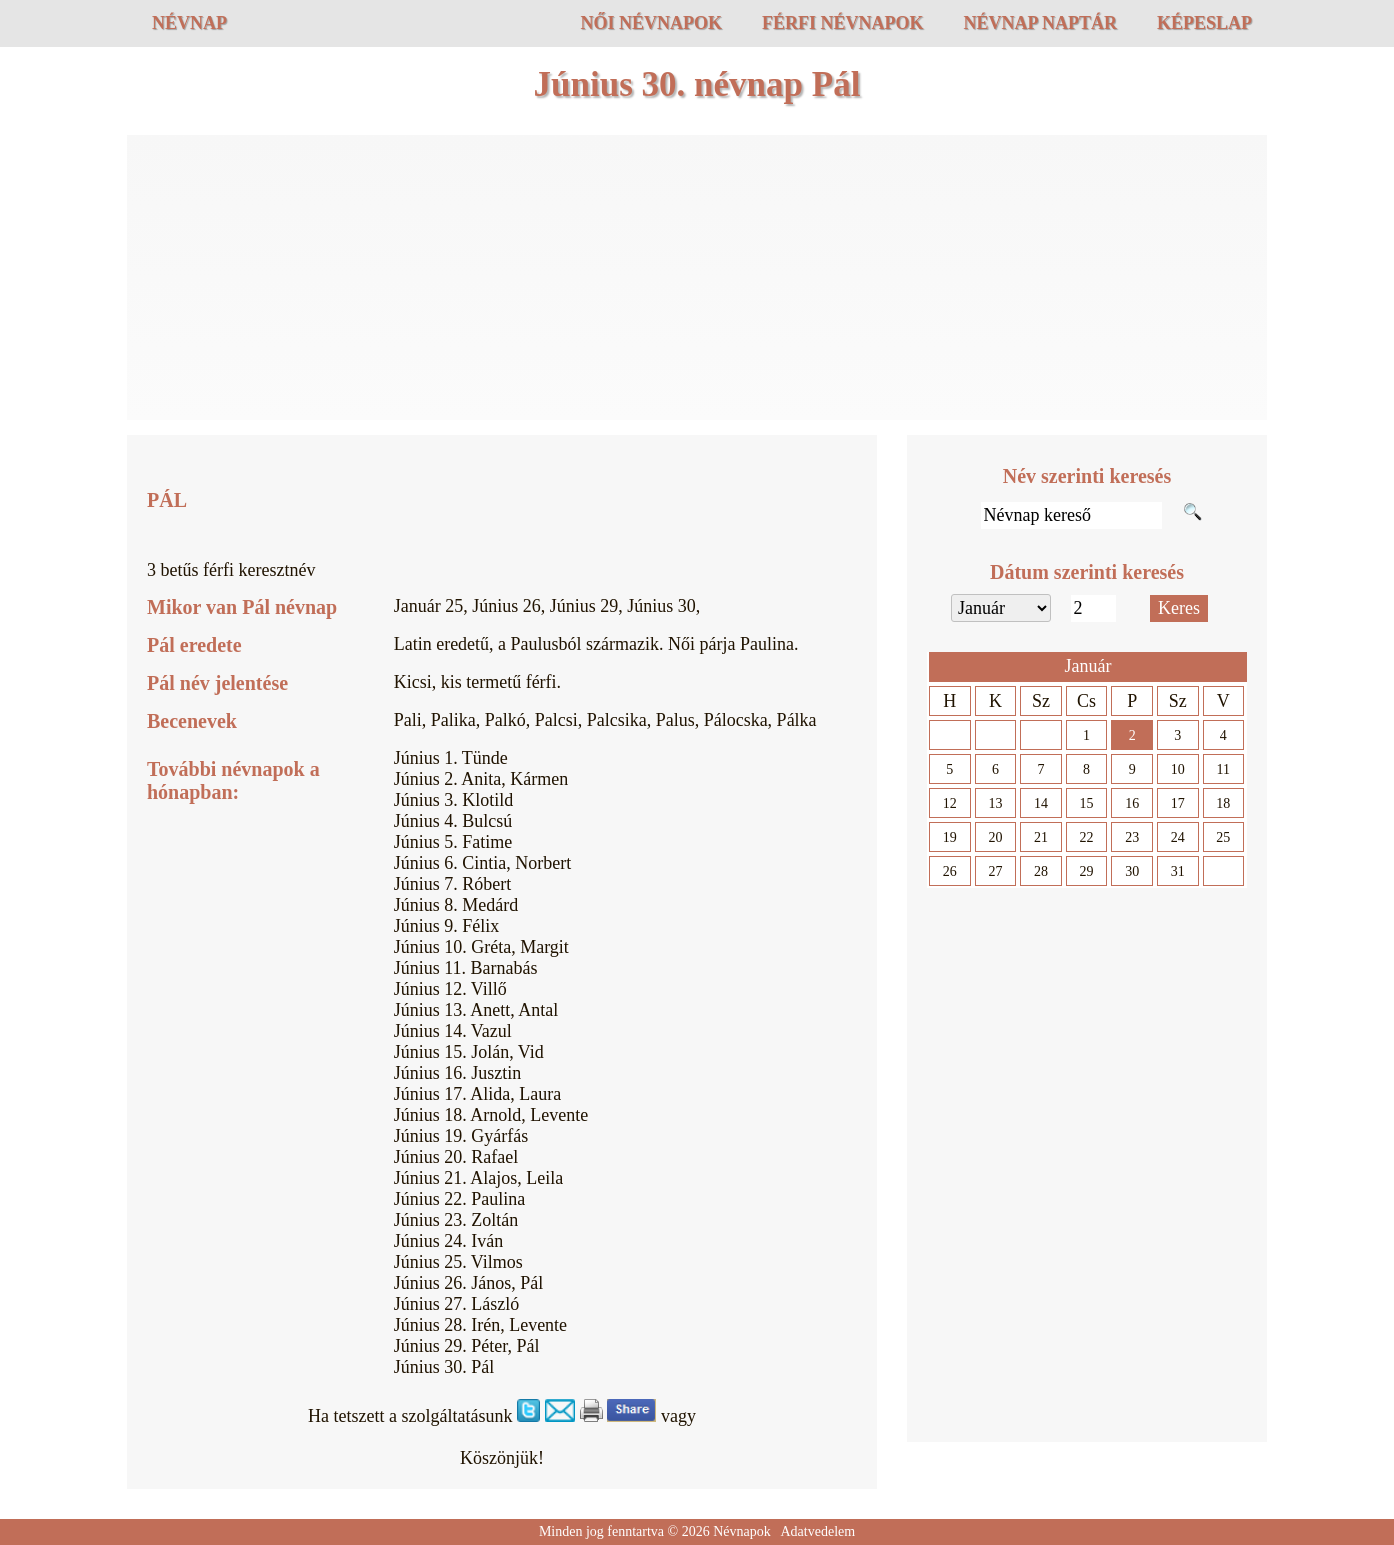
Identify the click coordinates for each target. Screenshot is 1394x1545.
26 (950, 871)
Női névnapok (651, 23)
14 (1041, 803)
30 (1132, 871)
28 (1041, 871)
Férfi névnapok (843, 23)
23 (1132, 837)
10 (1178, 769)
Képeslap (1204, 23)
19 (950, 837)
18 (1223, 803)
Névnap (189, 23)
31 (1178, 871)
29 (1087, 871)
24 (1178, 837)
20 (995, 837)
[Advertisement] (697, 280)
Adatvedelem (817, 1531)
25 (1223, 837)
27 (995, 871)
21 (1041, 837)
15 (1087, 803)
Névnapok (742, 1531)
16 (1132, 803)
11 (1223, 769)
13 (995, 803)
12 (950, 803)
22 (1087, 837)
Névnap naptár (1040, 23)
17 (1178, 803)
